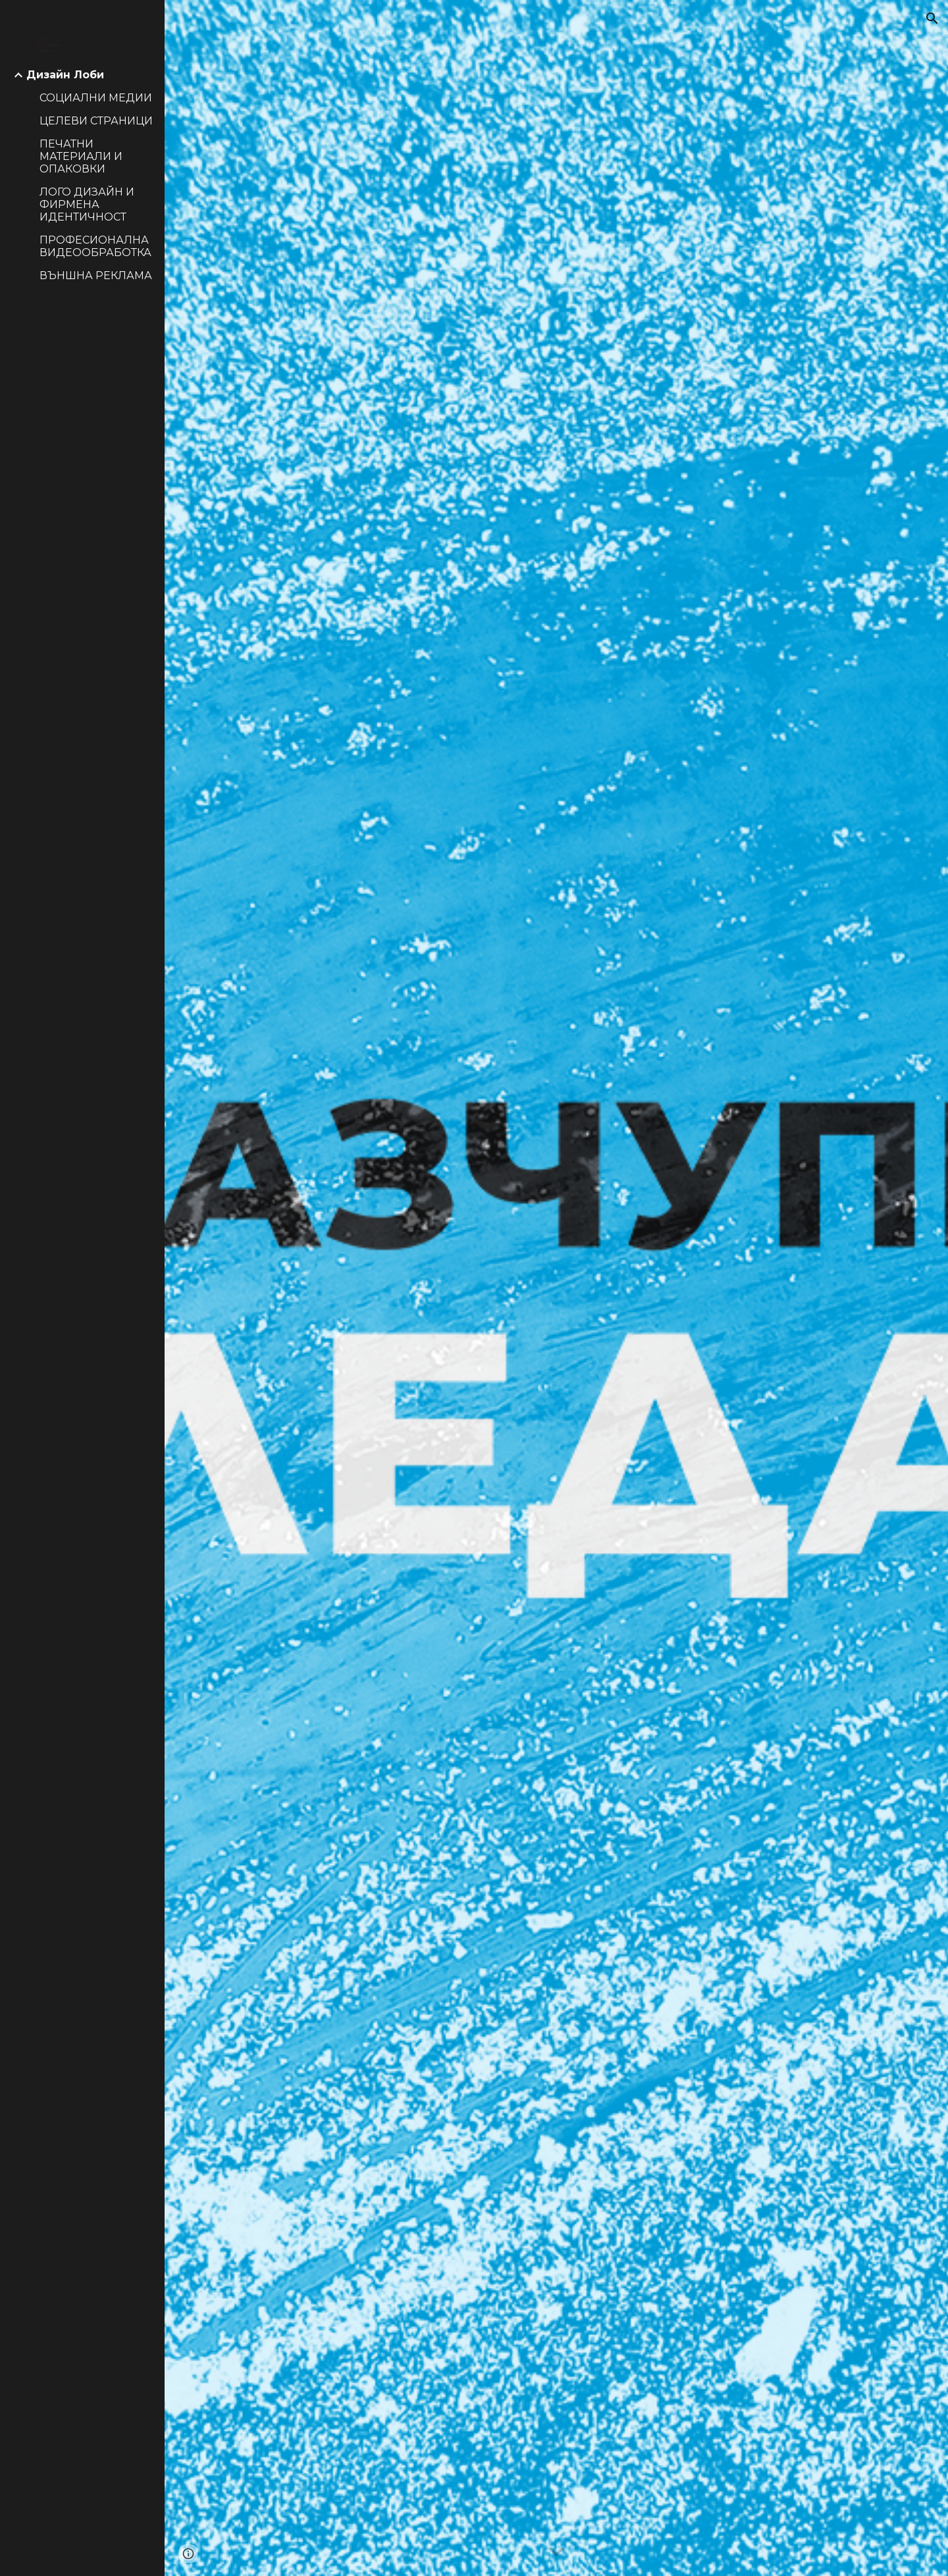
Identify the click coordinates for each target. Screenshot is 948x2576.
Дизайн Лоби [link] (65, 74)
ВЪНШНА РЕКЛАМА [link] (96, 275)
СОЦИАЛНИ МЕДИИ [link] (96, 98)
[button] (932, 18)
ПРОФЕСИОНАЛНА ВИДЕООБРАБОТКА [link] (95, 246)
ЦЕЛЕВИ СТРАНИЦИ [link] (96, 121)
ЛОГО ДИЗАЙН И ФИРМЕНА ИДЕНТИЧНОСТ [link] (87, 204)
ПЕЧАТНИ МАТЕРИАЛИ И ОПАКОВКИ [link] (81, 156)
